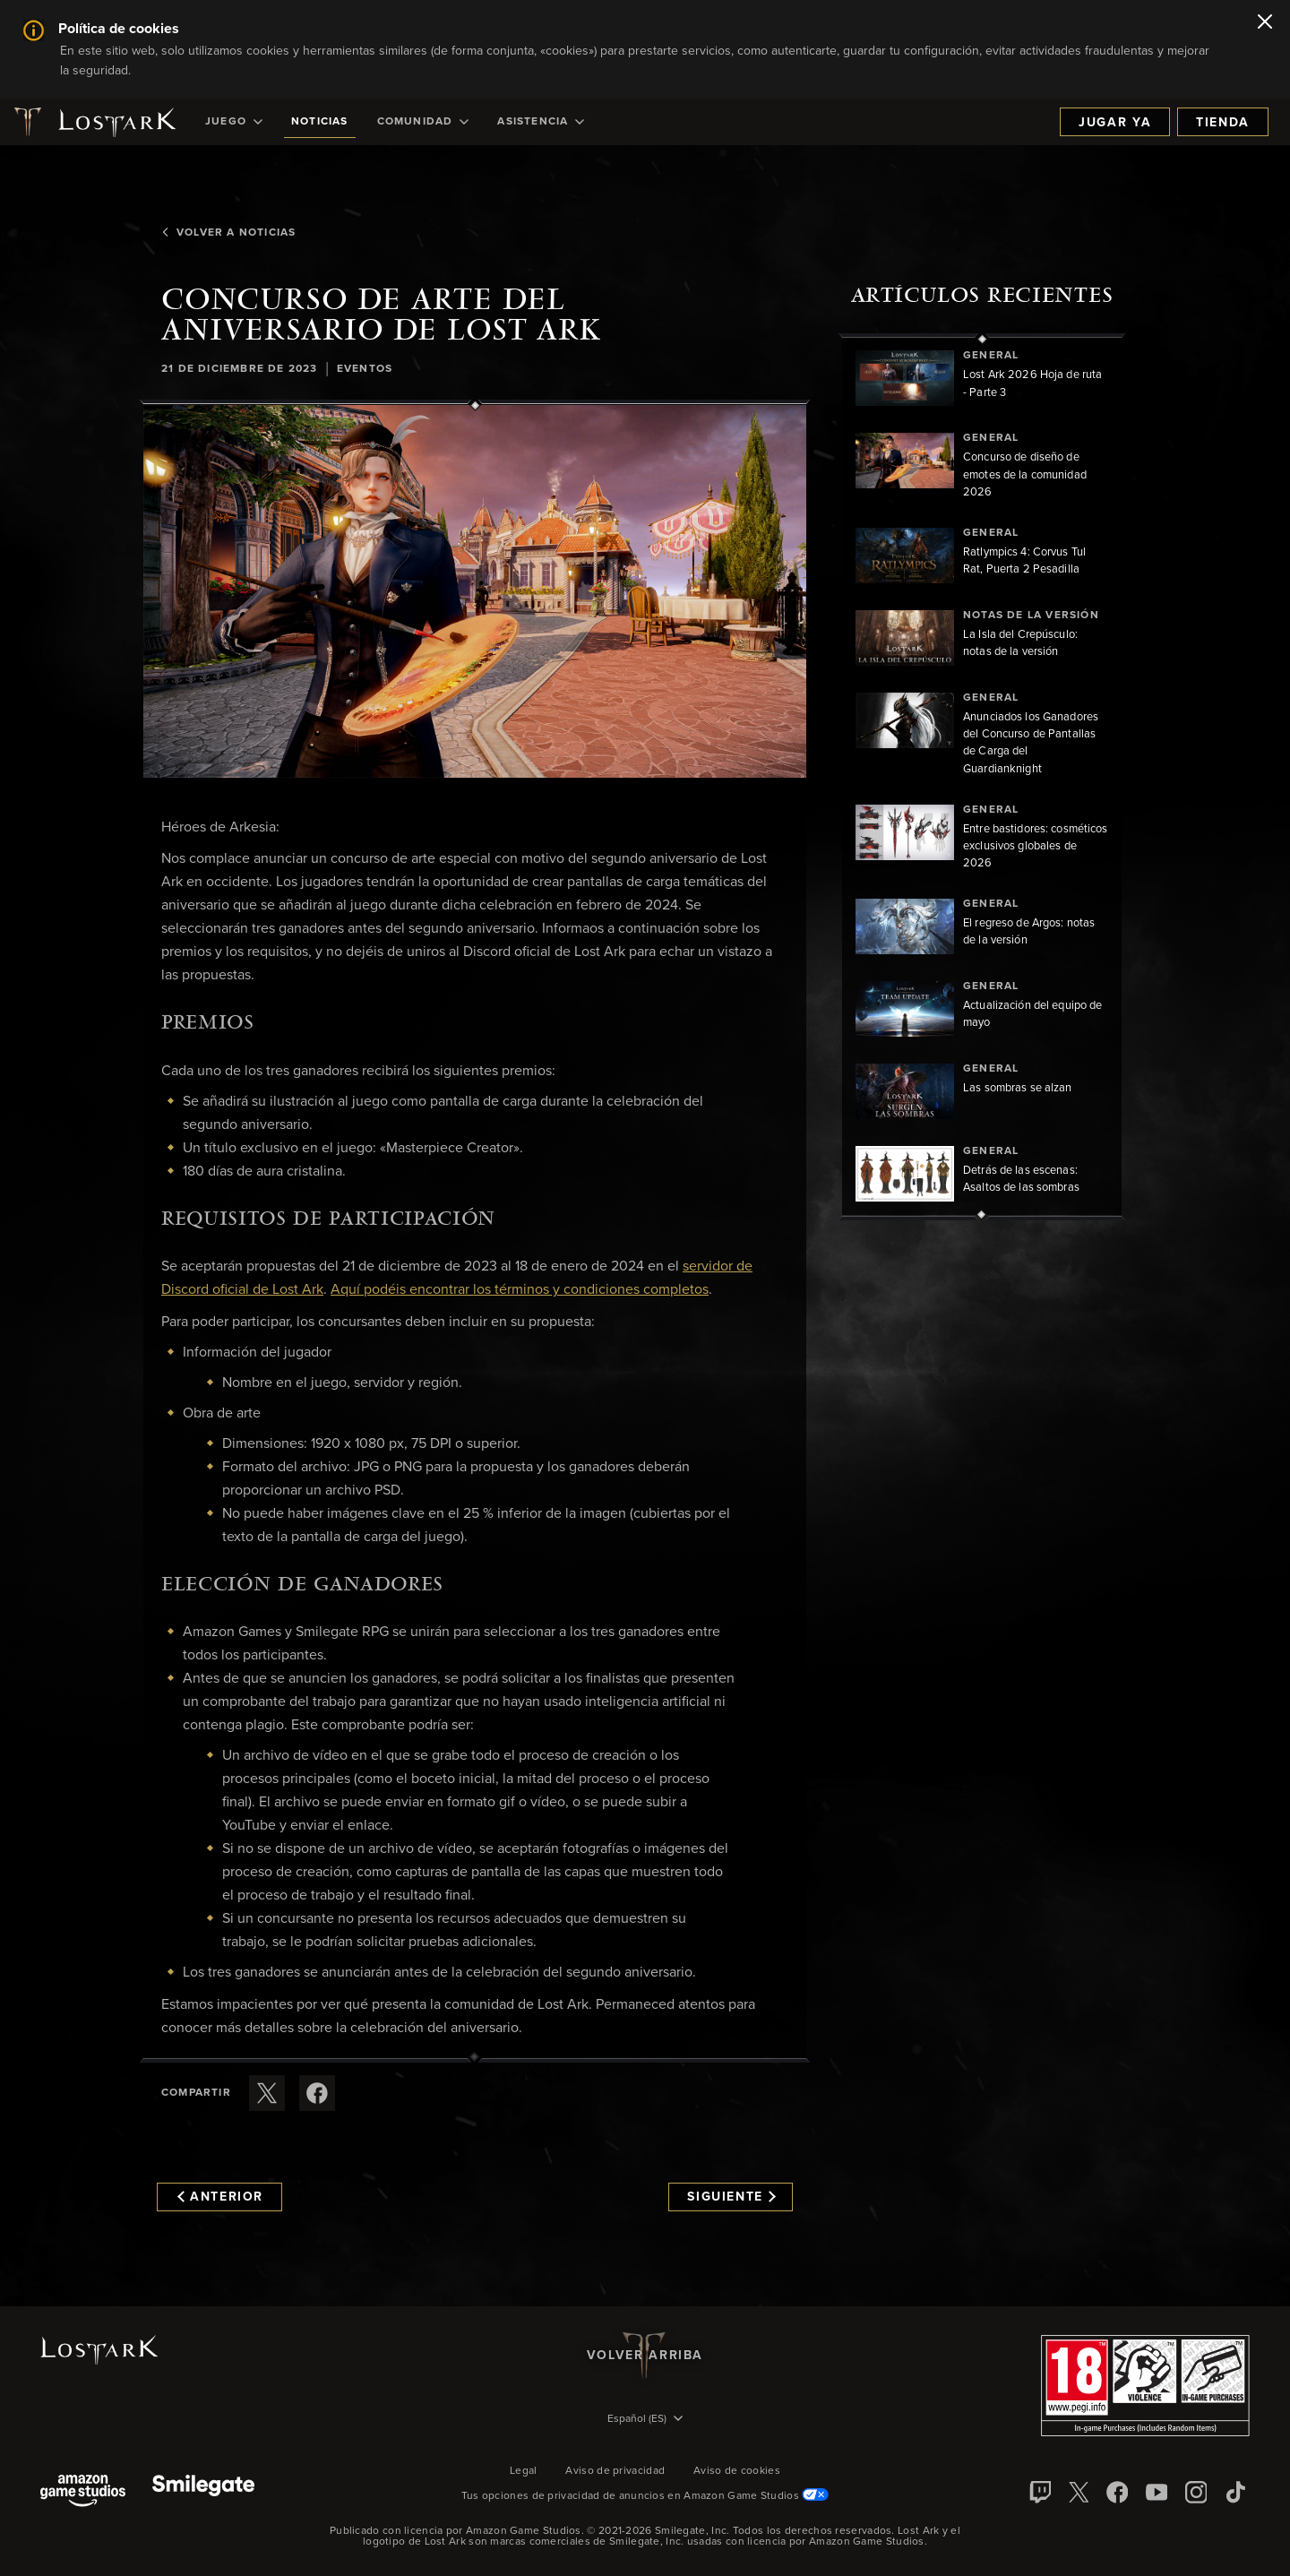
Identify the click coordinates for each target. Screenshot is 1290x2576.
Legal (524, 2471)
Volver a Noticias (228, 233)
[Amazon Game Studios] (82, 2492)
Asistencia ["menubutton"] (540, 121)
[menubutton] (645, 2420)
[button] (474, 591)
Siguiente (731, 2197)
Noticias (319, 121)
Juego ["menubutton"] (233, 121)
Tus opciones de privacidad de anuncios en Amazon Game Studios (645, 2496)
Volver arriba (645, 2355)
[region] (982, 777)
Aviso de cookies (736, 2471)
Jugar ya (1115, 122)
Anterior (220, 2197)
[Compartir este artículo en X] (267, 2093)
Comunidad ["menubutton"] (423, 121)
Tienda (1223, 122)
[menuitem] (234, 122)
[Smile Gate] (203, 2492)
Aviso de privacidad (615, 2471)
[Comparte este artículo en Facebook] (317, 2093)
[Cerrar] (1265, 23)
